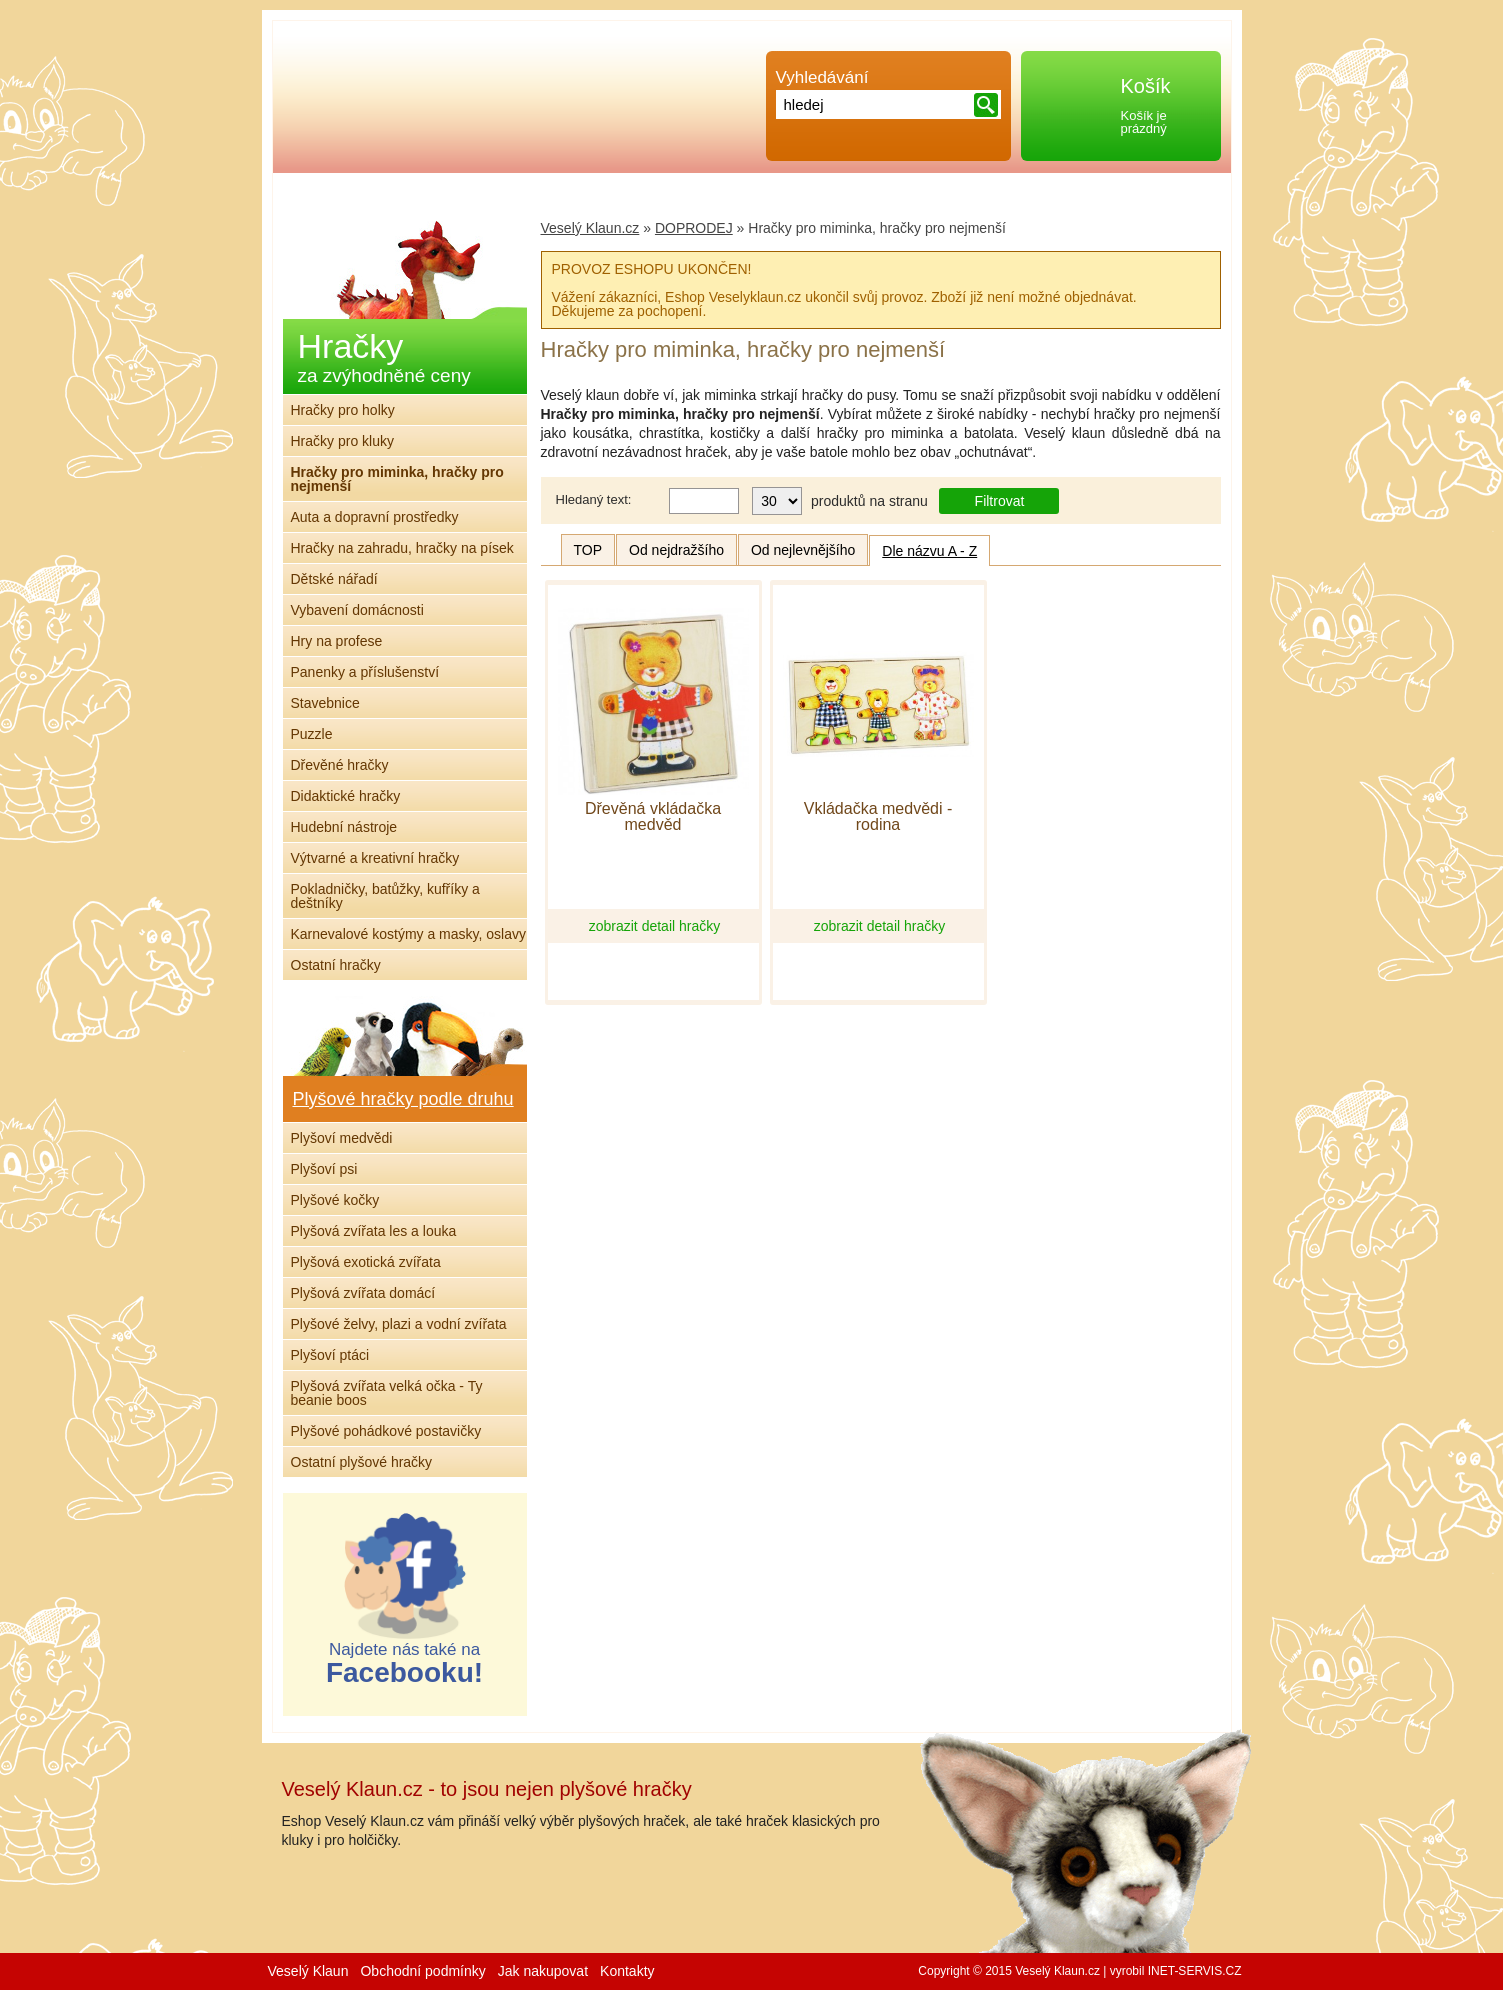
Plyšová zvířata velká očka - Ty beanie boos (387, 1393)
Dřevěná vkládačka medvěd (653, 817)
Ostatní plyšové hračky (362, 1462)
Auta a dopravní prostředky (375, 517)
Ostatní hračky (336, 965)
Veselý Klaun (308, 1971)
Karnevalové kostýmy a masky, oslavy (409, 934)
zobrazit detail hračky (655, 926)
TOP (588, 550)
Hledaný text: (594, 499)
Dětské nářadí (334, 579)
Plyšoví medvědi (342, 1138)
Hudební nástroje (344, 827)
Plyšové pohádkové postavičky (386, 1431)
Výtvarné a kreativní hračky (375, 858)
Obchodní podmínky (422, 1971)
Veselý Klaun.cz (590, 228)
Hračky (384, 356)
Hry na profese (337, 641)
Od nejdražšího (676, 550)
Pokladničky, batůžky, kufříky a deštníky (385, 896)
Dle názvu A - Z (929, 551)
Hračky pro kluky (342, 441)
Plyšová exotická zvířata (366, 1262)
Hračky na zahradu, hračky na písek (402, 548)
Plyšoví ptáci (330, 1355)
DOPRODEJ (694, 228)
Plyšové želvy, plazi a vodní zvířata (399, 1324)
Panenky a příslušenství (365, 672)
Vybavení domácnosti (357, 610)
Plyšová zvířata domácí (363, 1293)
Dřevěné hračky (340, 765)
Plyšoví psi (324, 1169)
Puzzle (312, 734)
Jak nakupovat (543, 1971)
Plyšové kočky (335, 1200)
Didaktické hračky (346, 796)
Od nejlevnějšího (803, 550)
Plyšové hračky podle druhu (403, 1099)
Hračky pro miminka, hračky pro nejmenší (397, 479)
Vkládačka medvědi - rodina (878, 817)
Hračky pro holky (343, 410)
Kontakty (627, 1971)
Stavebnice (325, 703)
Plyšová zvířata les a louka (374, 1231)
